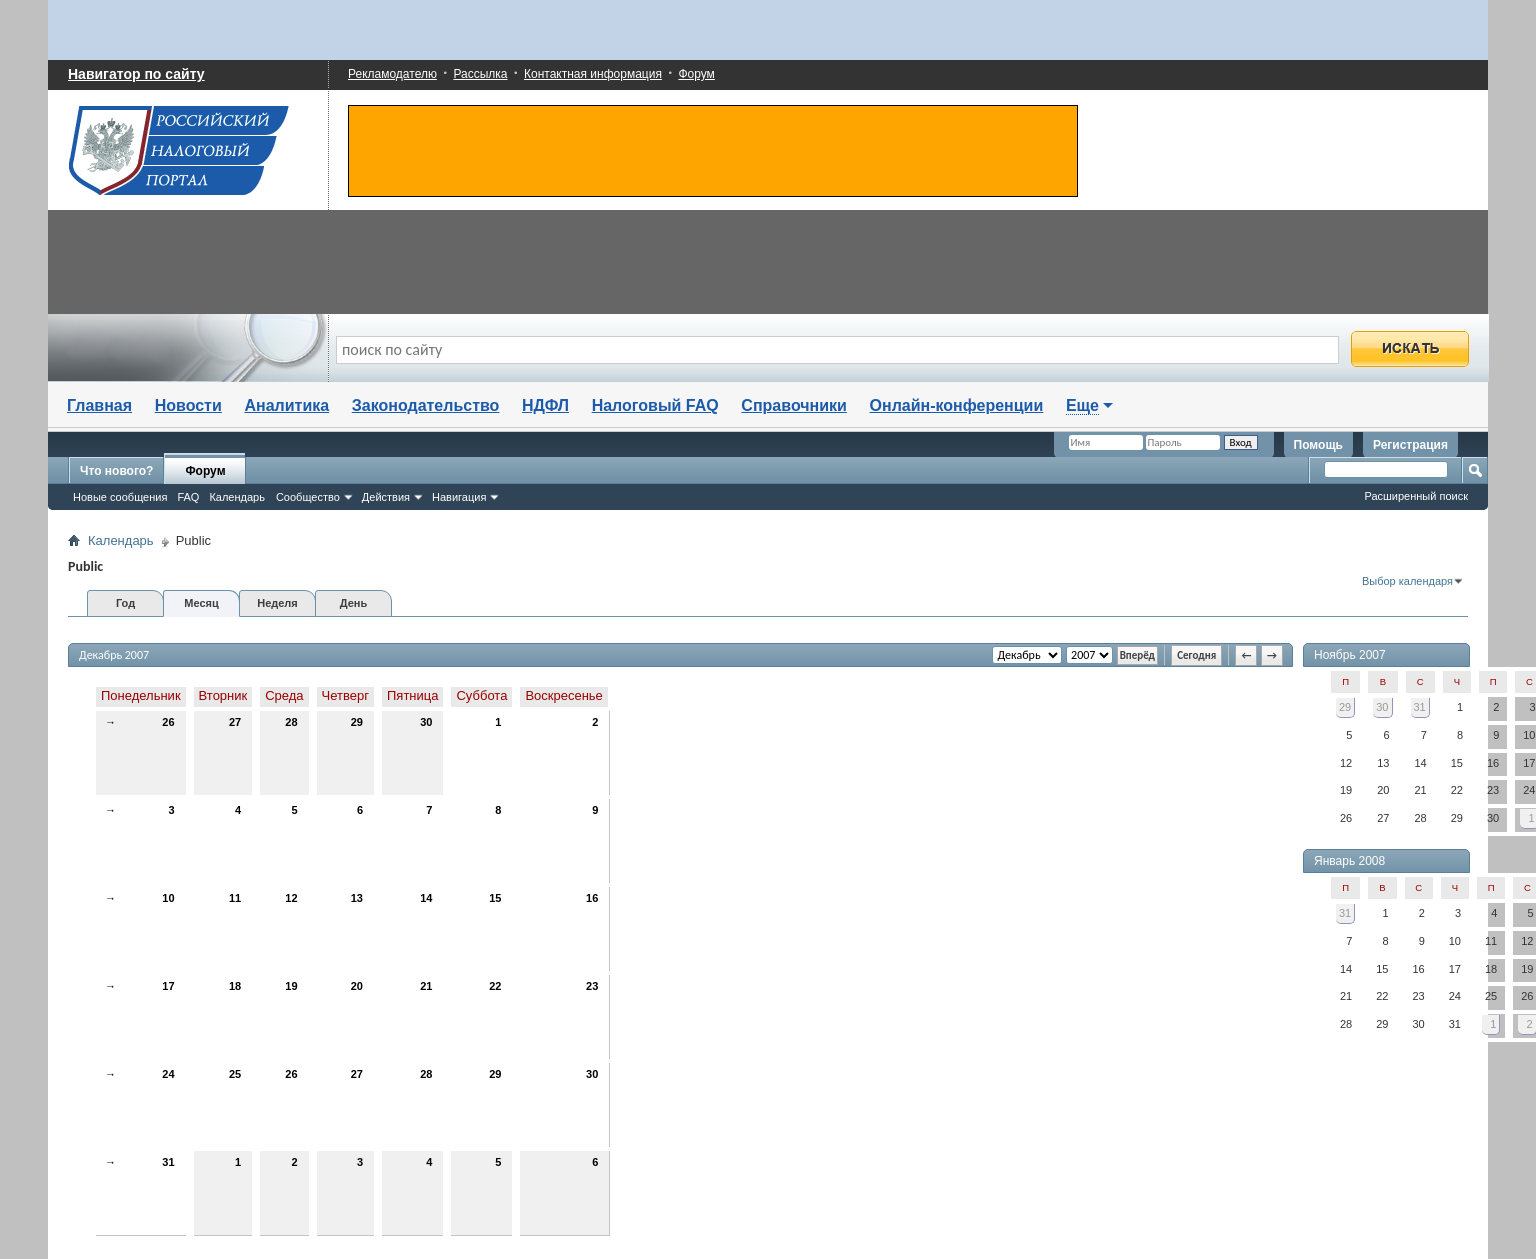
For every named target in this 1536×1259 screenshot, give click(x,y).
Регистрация (1410, 445)
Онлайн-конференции (957, 405)
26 (168, 722)
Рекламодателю (392, 74)
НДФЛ (545, 405)
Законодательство (426, 405)
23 (592, 986)
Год (125, 603)
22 (495, 986)
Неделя (277, 603)
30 (426, 722)
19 (291, 986)
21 (426, 986)
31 (168, 1162)
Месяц (201, 603)
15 (495, 898)
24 (168, 1074)
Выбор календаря (1407, 581)
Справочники (794, 405)
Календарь (237, 497)
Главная (99, 405)
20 (357, 986)
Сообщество (308, 497)
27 (235, 722)
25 (235, 1074)
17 (168, 986)
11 (235, 898)
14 (426, 898)
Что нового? (116, 471)
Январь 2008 (1349, 861)
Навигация (459, 497)
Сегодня (1196, 655)
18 (235, 986)
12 (291, 898)
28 (291, 722)
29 (357, 722)
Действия (386, 497)
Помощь (1318, 445)
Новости (188, 405)
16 (592, 898)
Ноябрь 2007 (1350, 655)
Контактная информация (593, 74)
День (354, 603)
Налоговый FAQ (655, 405)
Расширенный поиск (1416, 496)
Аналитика (286, 405)
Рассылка (480, 74)
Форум (696, 74)
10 (168, 898)
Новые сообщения (120, 497)
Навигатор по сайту (136, 74)
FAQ (188, 497)
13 (357, 898)
